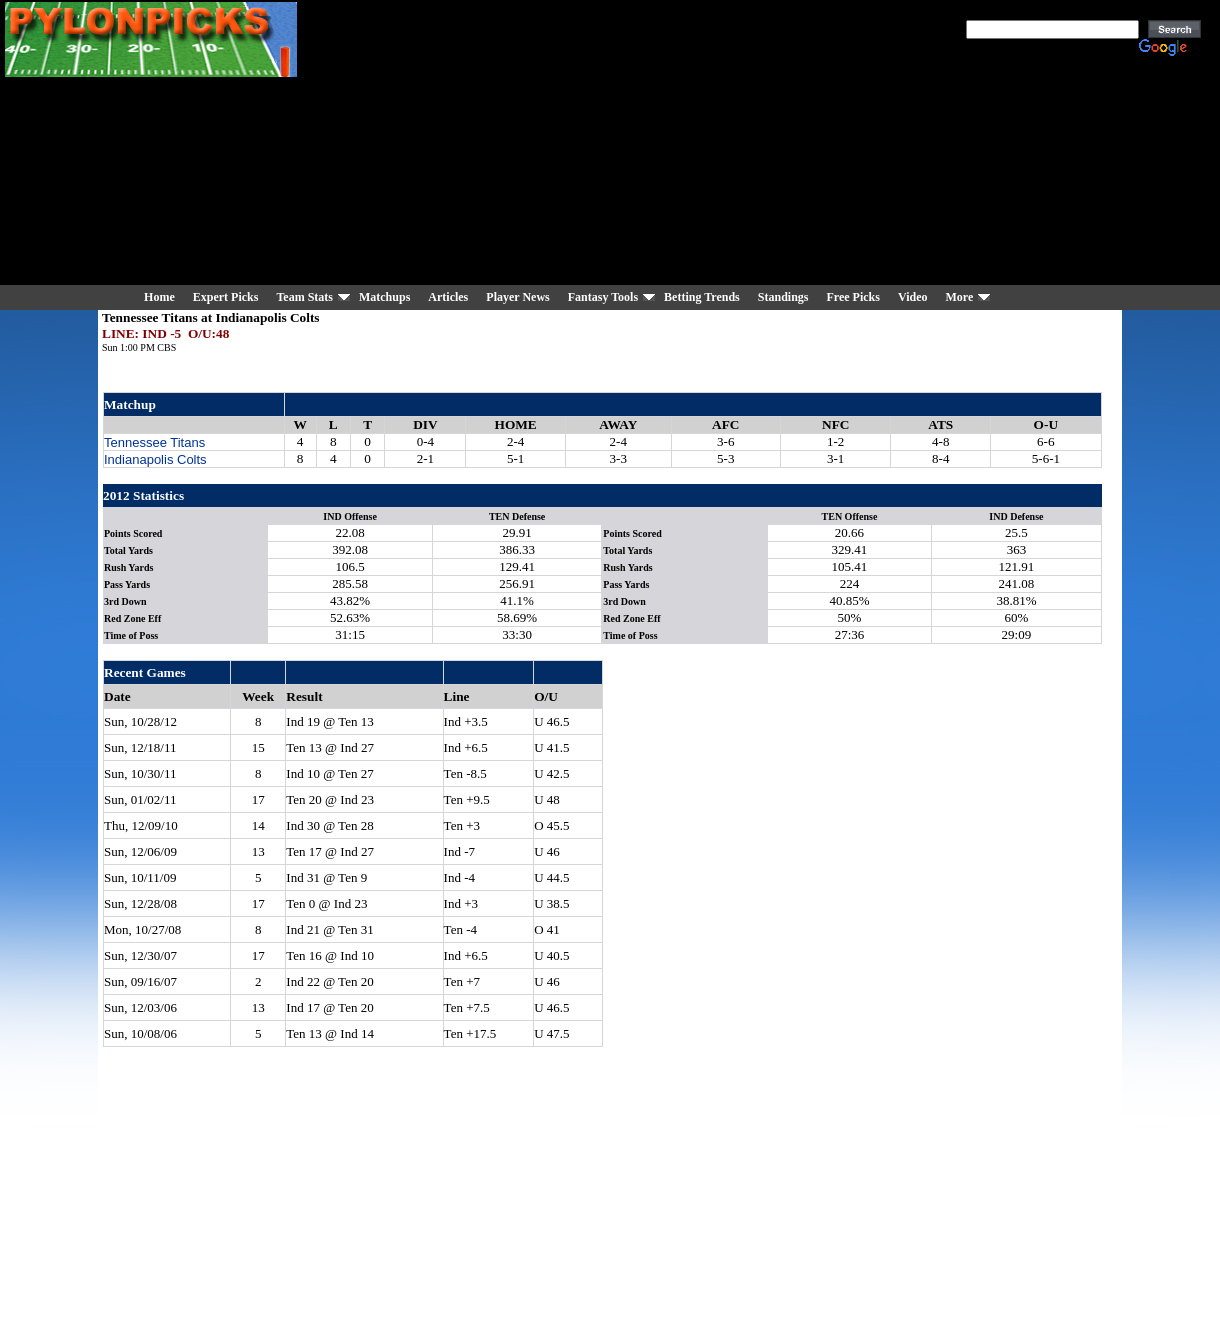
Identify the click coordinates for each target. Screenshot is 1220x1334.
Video (913, 297)
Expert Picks (226, 297)
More (959, 297)
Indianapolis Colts (155, 459)
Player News (517, 297)
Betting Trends (702, 297)
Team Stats (304, 297)
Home (159, 297)
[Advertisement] (668, 145)
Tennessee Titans (154, 442)
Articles (448, 297)
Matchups (384, 297)
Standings (783, 297)
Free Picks (852, 297)
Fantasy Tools (603, 297)
